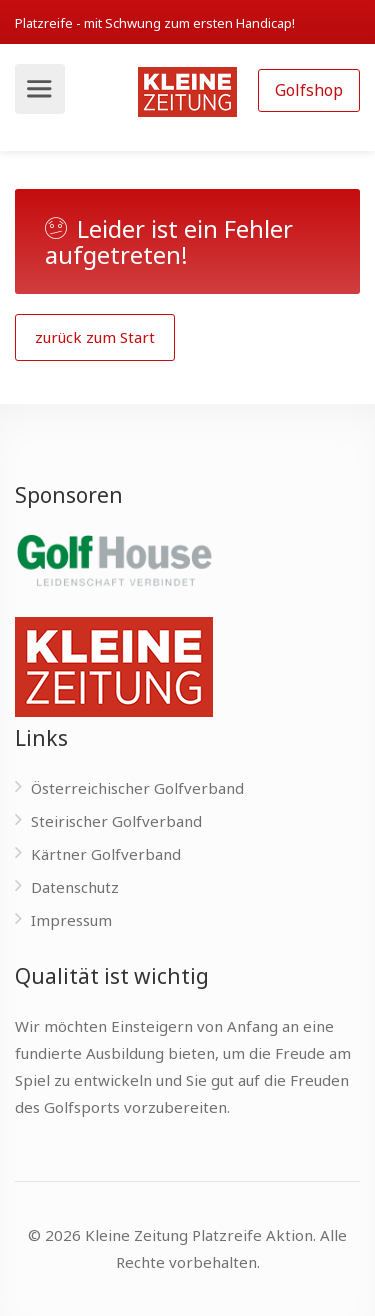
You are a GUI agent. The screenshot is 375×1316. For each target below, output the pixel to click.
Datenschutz (75, 887)
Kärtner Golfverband (106, 854)
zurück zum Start (95, 337)
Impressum (71, 920)
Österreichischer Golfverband (137, 788)
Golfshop (309, 90)
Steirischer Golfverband (116, 821)
